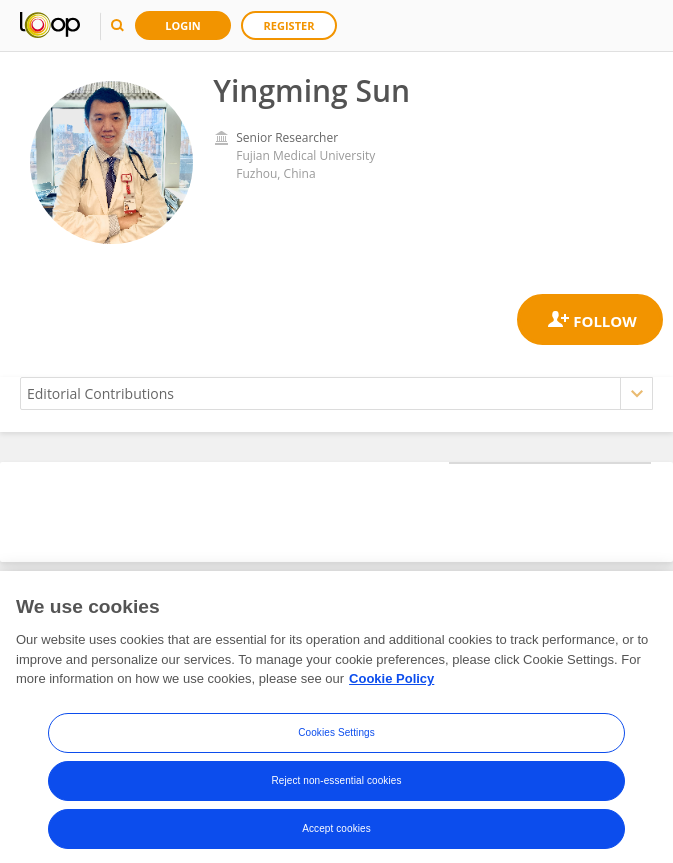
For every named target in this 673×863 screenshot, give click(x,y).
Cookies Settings (336, 747)
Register (289, 25)
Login (183, 25)
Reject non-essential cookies (336, 795)
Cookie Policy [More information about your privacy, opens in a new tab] (391, 693)
